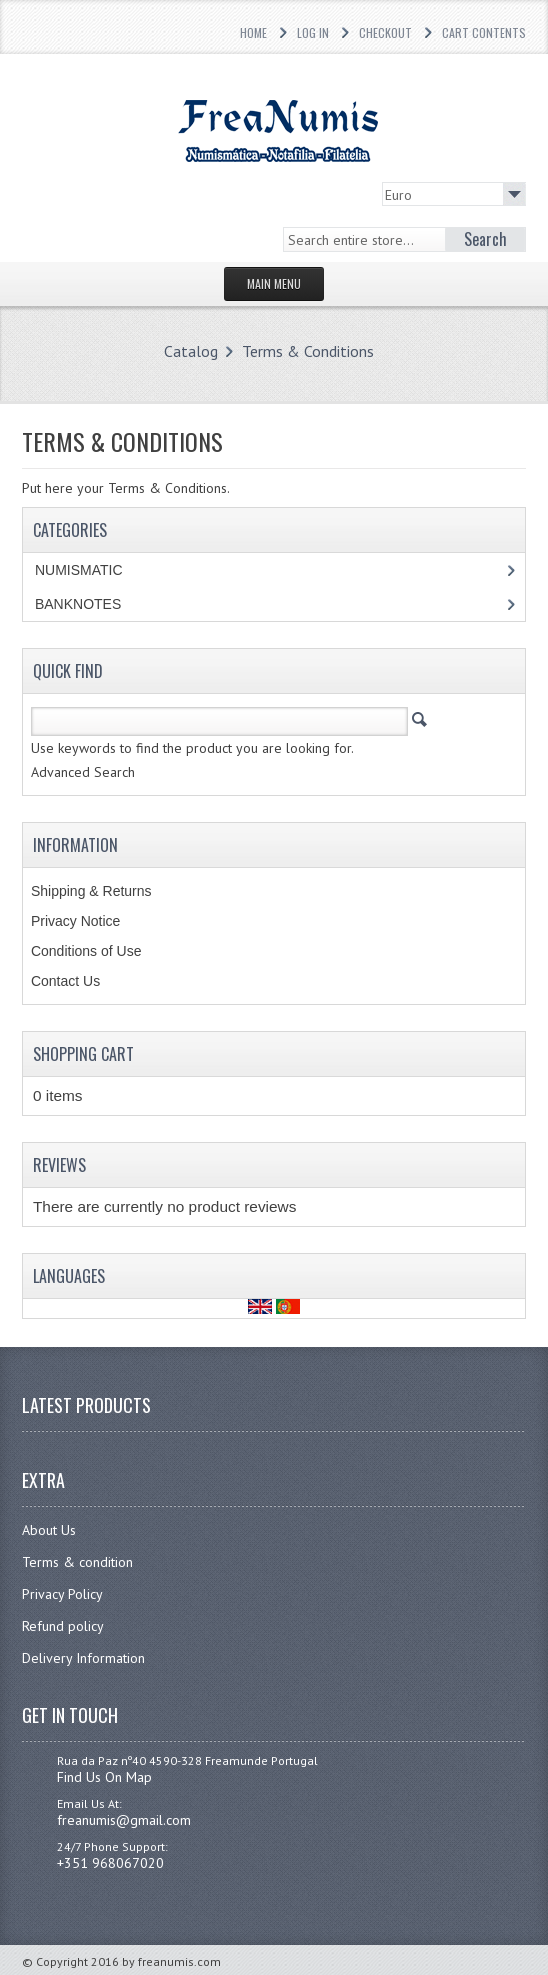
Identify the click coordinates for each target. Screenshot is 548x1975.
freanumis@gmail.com (124, 1820)
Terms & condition (77, 1562)
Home (253, 32)
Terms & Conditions (308, 351)
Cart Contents (484, 32)
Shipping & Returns (91, 891)
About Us (49, 1530)
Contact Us (65, 981)
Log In (313, 32)
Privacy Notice (75, 921)
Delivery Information (83, 1658)
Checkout (385, 32)
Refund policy (63, 1626)
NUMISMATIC (79, 570)
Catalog (191, 351)
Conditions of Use (86, 951)
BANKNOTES (78, 604)
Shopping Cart (83, 1054)
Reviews (59, 1165)
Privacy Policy (62, 1594)
